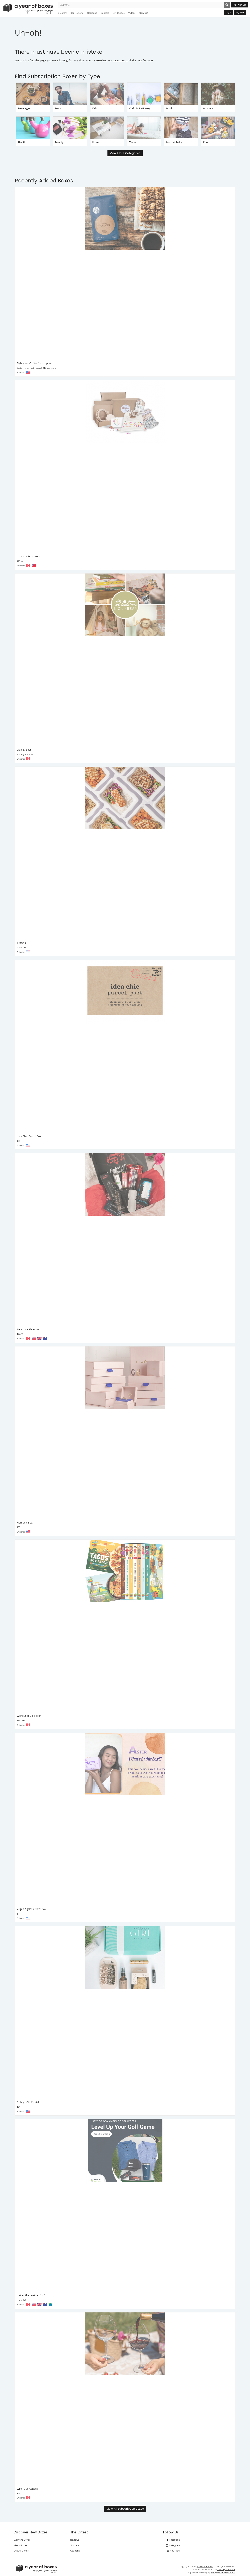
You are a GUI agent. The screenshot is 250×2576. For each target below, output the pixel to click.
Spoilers (105, 12)
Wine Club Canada (27, 2488)
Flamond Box (24, 1522)
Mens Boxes (20, 2545)
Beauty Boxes (21, 2550)
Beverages (24, 108)
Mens (58, 108)
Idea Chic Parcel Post (29, 1136)
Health (22, 142)
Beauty (59, 142)
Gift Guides (119, 12)
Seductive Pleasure (28, 1329)
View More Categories (125, 153)
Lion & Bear (24, 749)
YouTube (173, 2550)
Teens (132, 142)
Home (95, 142)
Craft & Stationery (139, 108)
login (228, 12)
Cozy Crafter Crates (28, 556)
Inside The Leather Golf (30, 2295)
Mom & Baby (174, 142)
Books (170, 108)
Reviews (74, 2539)
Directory (62, 12)
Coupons (92, 12)
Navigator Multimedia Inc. (223, 2572)
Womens (208, 108)
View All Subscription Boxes (125, 2509)
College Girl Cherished (29, 2102)
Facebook (173, 2539)
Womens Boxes (22, 2539)
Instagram (173, 2545)
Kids (94, 108)
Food (206, 142)
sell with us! (240, 4)
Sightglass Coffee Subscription (34, 363)
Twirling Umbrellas (226, 2569)
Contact (143, 12)
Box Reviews (77, 12)
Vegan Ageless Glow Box (31, 1909)
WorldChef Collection (29, 1715)
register (240, 12)
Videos (132, 12)
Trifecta (21, 942)
